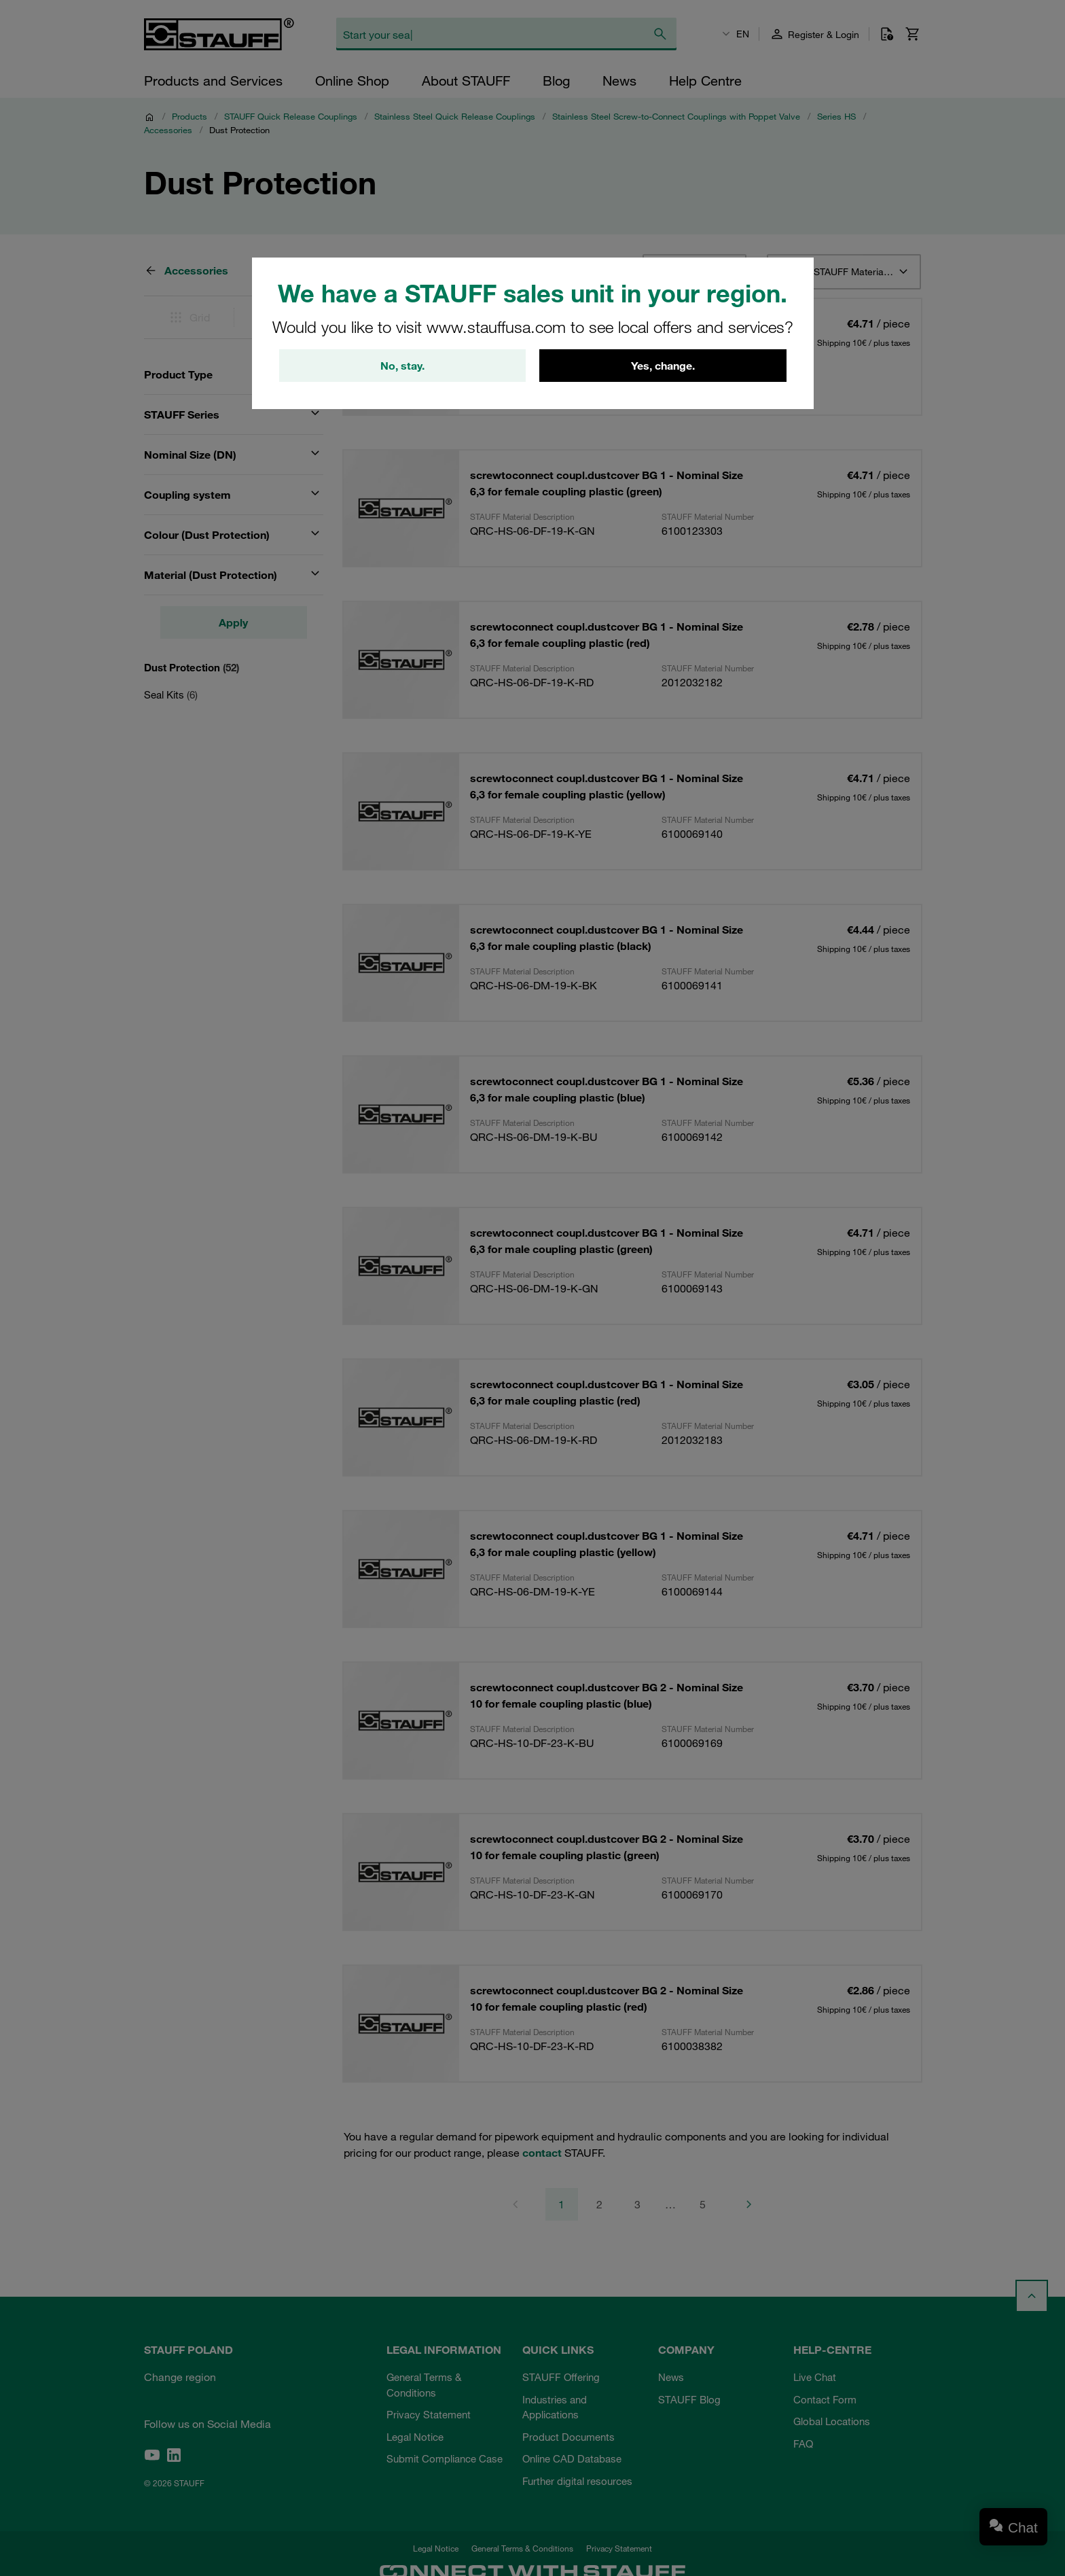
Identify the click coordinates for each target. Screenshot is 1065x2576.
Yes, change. (663, 365)
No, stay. (402, 365)
